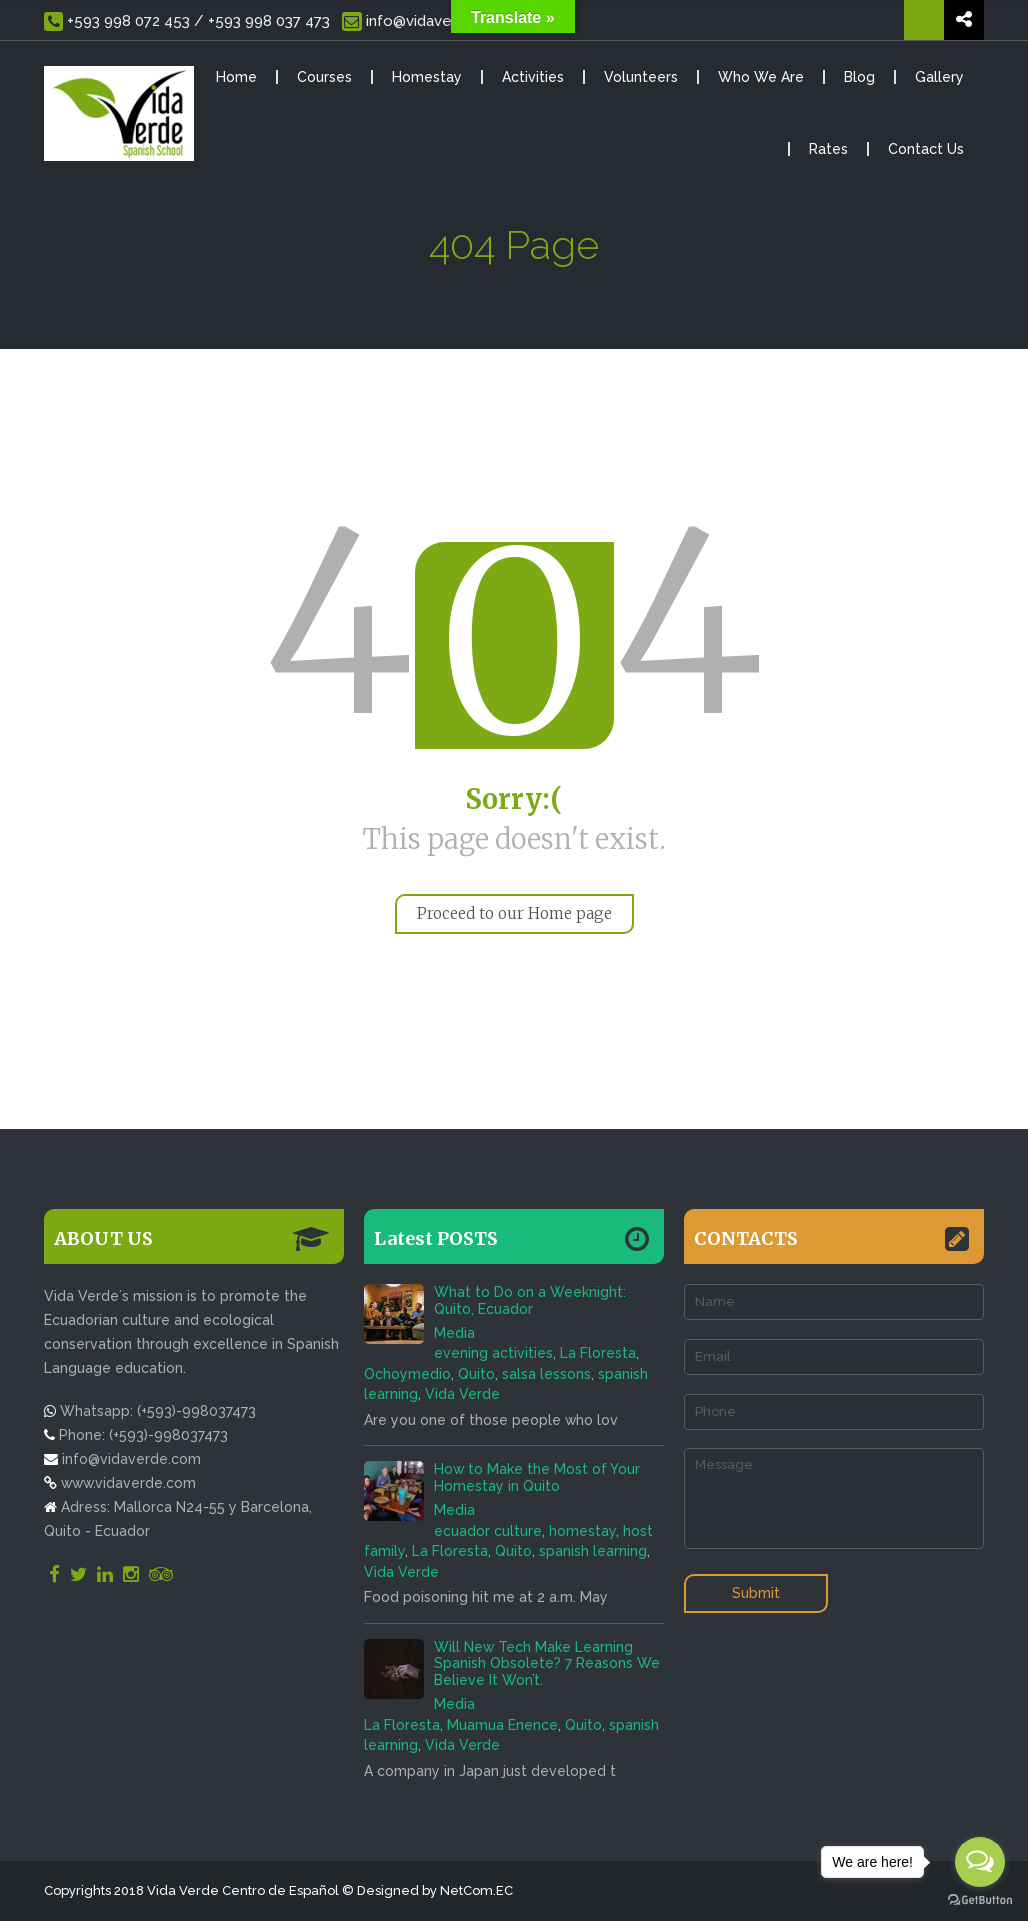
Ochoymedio (407, 1374)
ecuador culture (488, 1531)
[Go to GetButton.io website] (980, 1900)
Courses (324, 77)
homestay (582, 1531)
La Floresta (598, 1353)
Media (454, 1333)
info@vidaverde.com (426, 22)
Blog (859, 77)
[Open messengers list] (980, 1862)
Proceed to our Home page (514, 913)
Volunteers (641, 77)
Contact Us (926, 149)
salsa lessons (546, 1374)
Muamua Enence (502, 1725)
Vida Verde (462, 1394)
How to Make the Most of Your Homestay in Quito (537, 1477)
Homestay (427, 77)
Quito (476, 1374)
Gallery (939, 77)
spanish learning (593, 1551)
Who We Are (761, 77)
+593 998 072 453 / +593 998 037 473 (187, 22)
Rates (828, 149)
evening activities (493, 1353)
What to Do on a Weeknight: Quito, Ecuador (530, 1300)
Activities (533, 77)
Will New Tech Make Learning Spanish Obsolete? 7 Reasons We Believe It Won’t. (547, 1664)
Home (236, 77)
